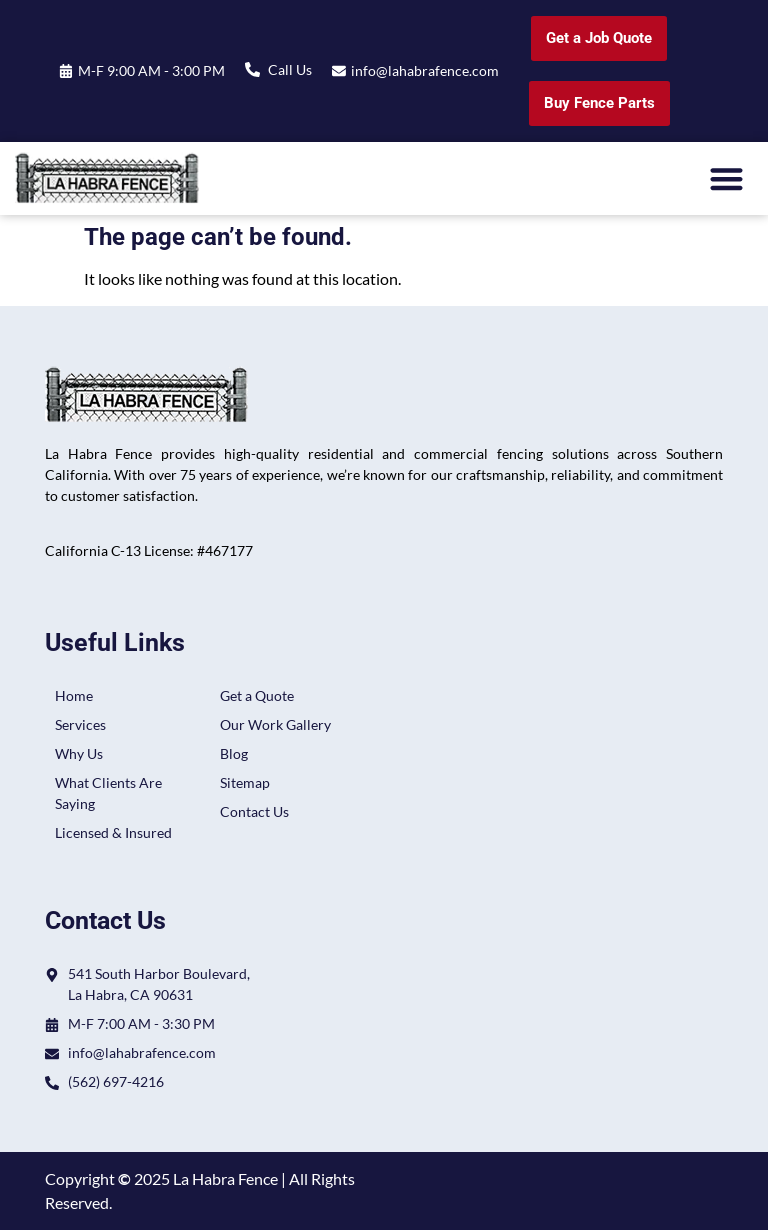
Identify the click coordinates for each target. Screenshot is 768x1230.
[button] (727, 178)
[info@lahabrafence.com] (338, 70)
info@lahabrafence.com (425, 70)
